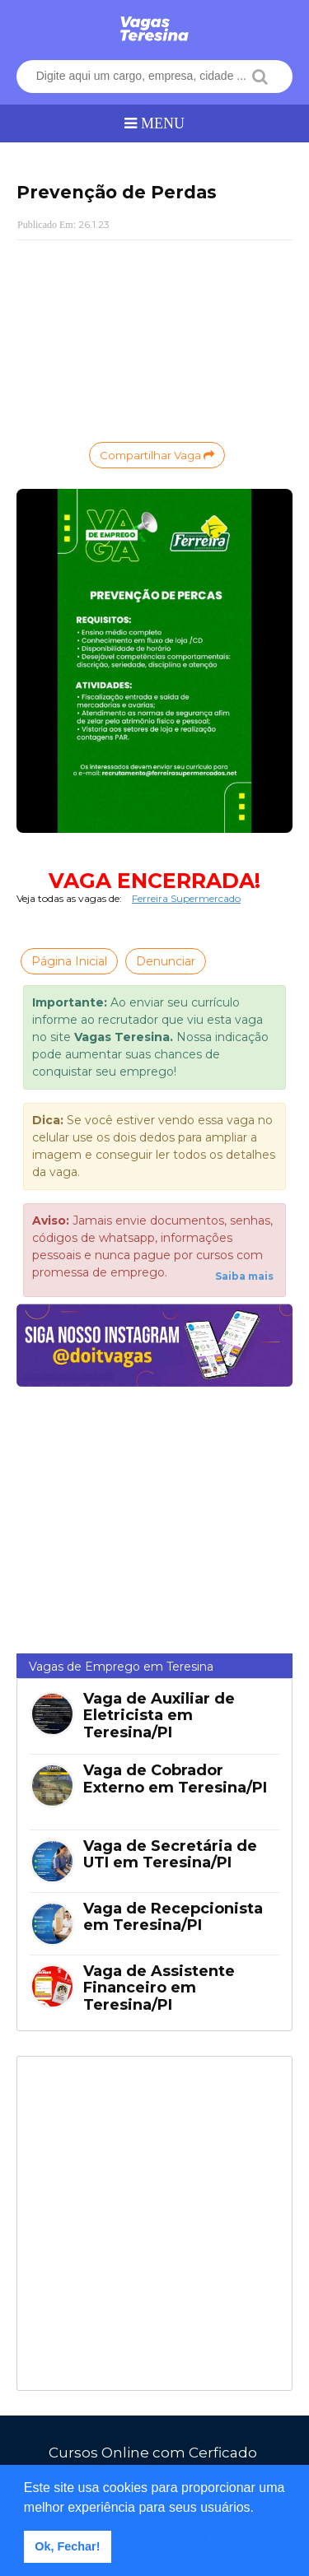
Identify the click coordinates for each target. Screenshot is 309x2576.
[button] (260, 2508)
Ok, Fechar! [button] (67, 2546)
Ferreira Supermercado (186, 898)
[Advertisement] (154, 339)
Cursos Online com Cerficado (153, 2452)
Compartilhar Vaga (157, 455)
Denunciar (165, 961)
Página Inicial (69, 961)
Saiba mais (244, 1276)
